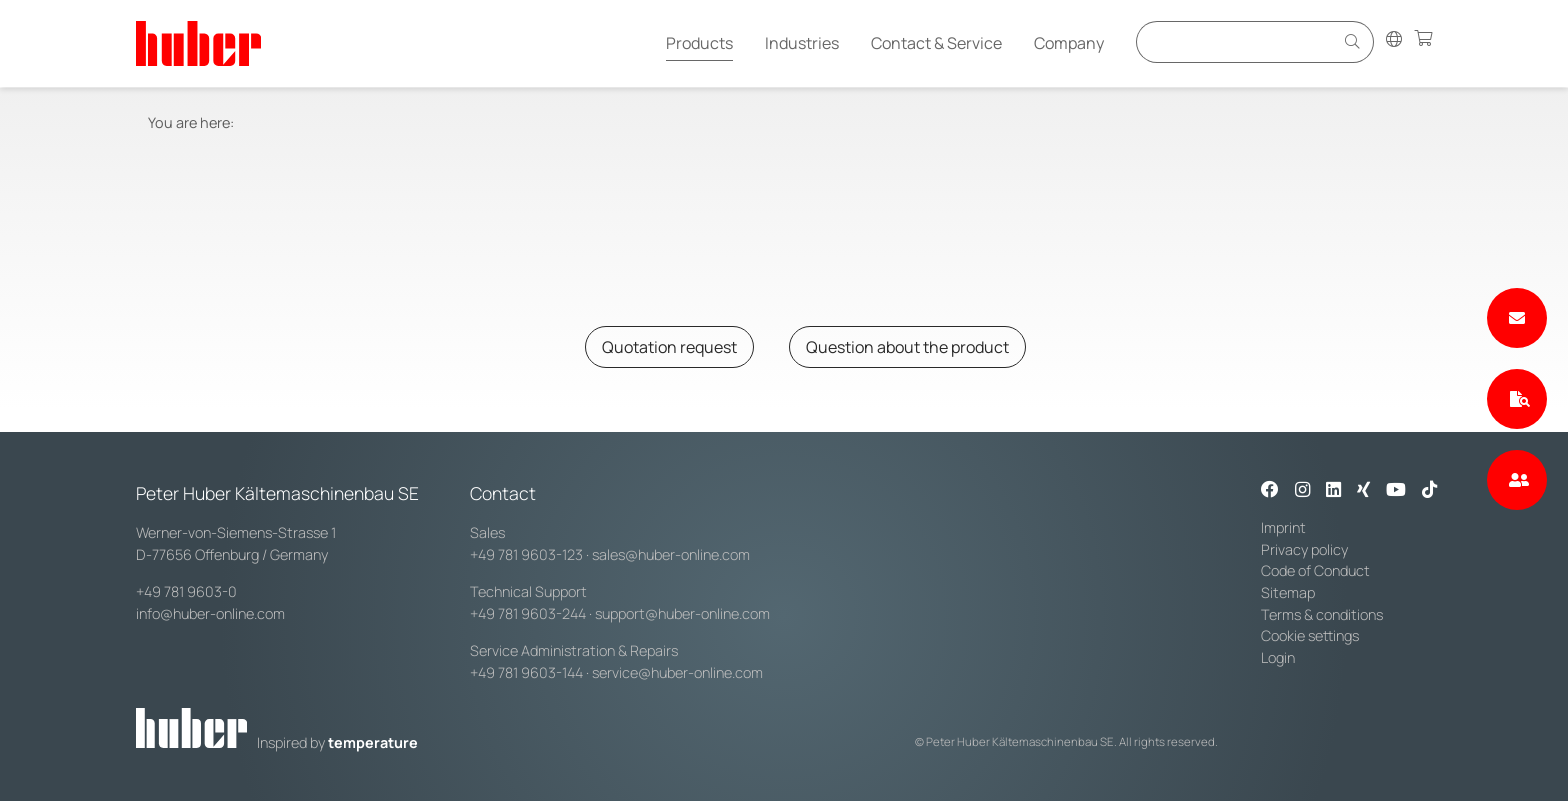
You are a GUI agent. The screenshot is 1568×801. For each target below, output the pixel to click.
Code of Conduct (1315, 570)
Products (699, 43)
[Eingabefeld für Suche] (1238, 41)
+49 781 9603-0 (186, 591)
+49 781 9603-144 (526, 672)
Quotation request (669, 347)
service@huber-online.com (677, 672)
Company (1069, 43)
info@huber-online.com (210, 613)
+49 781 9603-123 (526, 554)
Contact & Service (936, 43)
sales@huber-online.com (671, 554)
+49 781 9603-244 (528, 613)
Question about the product (907, 347)
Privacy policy (1304, 549)
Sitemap (1288, 592)
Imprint (1283, 527)
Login (1278, 657)
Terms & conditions (1322, 614)
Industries (802, 43)
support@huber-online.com (682, 613)
